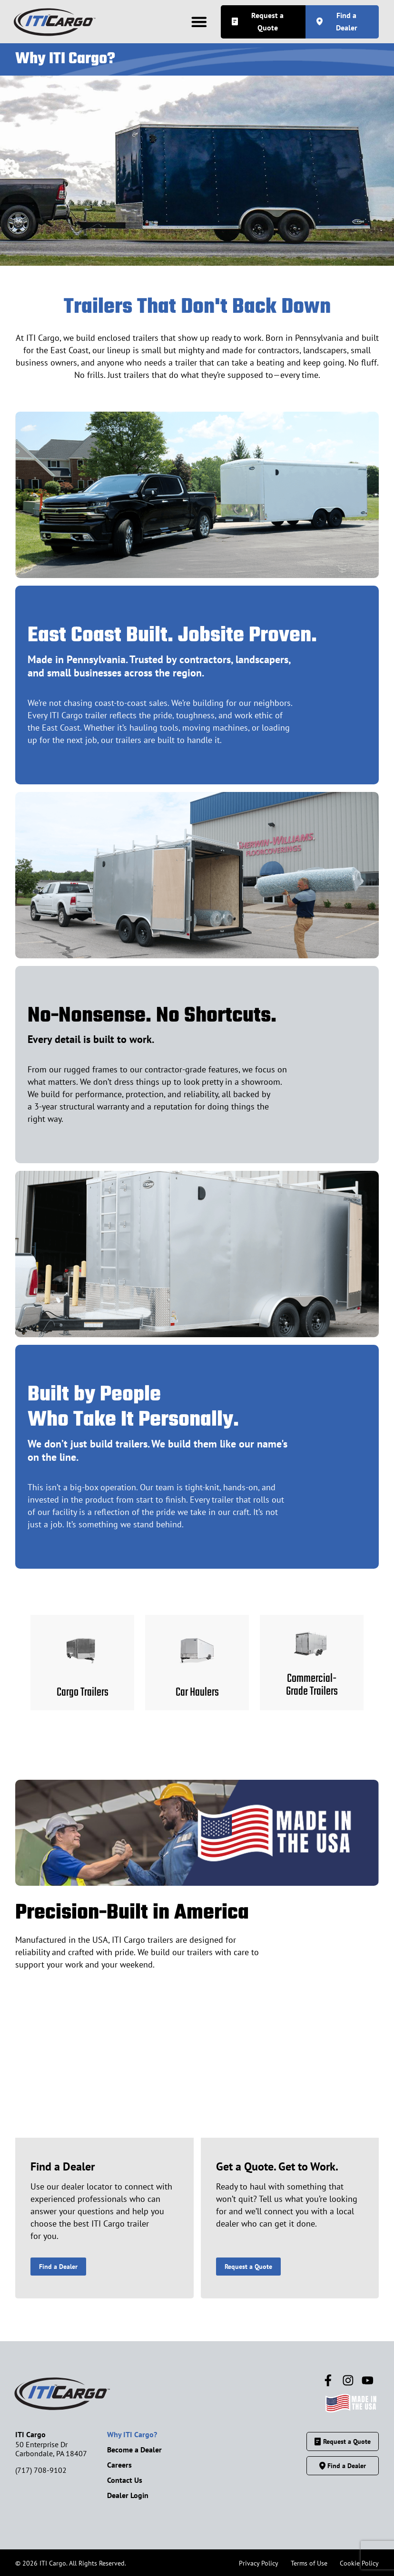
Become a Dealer (134, 2449)
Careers (119, 2465)
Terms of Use (309, 2563)
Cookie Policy (359, 2563)
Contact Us (124, 2480)
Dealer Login (127, 2495)
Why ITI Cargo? (132, 2434)
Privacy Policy (258, 2563)
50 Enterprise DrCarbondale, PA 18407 (51, 2449)
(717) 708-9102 (41, 2470)
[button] (199, 21)
